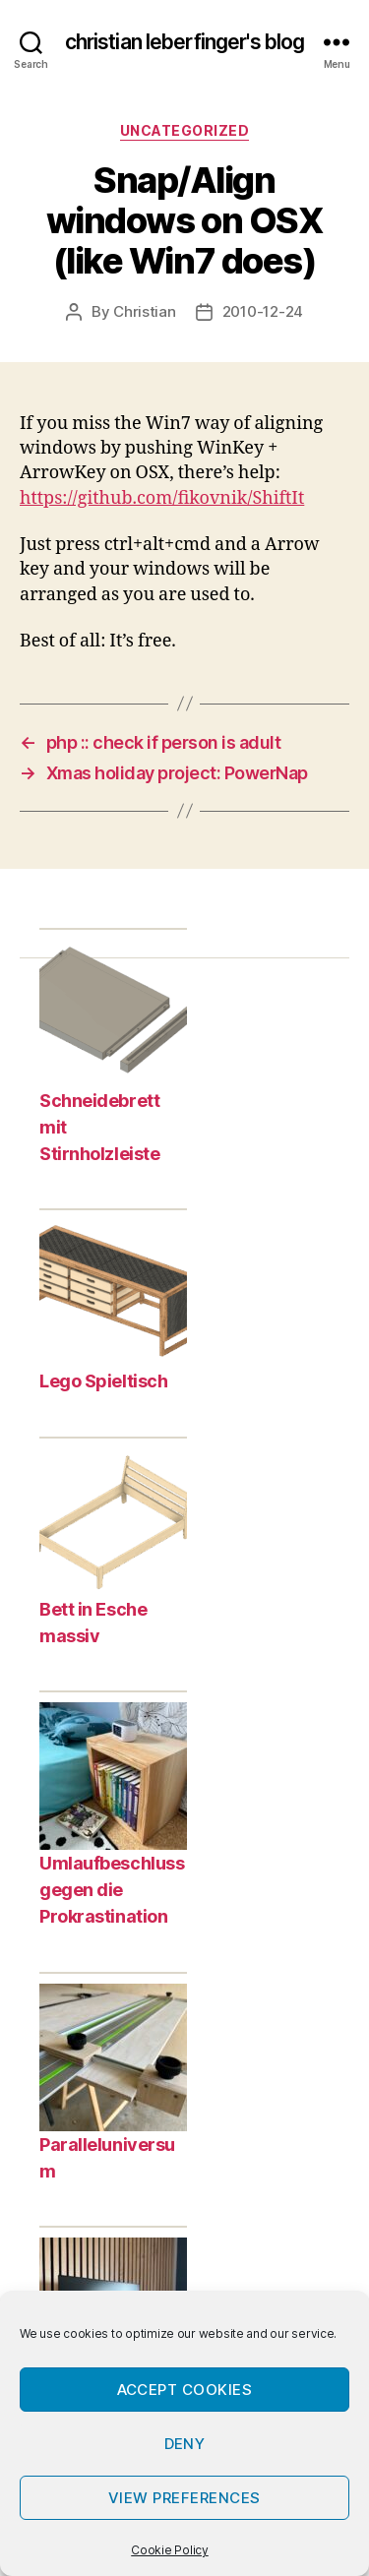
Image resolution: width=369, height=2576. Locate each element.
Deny (185, 2443)
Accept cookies (185, 2389)
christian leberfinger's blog (185, 41)
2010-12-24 (262, 311)
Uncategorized (185, 130)
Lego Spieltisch (103, 1381)
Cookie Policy (170, 2550)
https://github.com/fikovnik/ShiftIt (162, 498)
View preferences (184, 2497)
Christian (144, 311)
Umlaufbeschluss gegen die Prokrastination (111, 1890)
